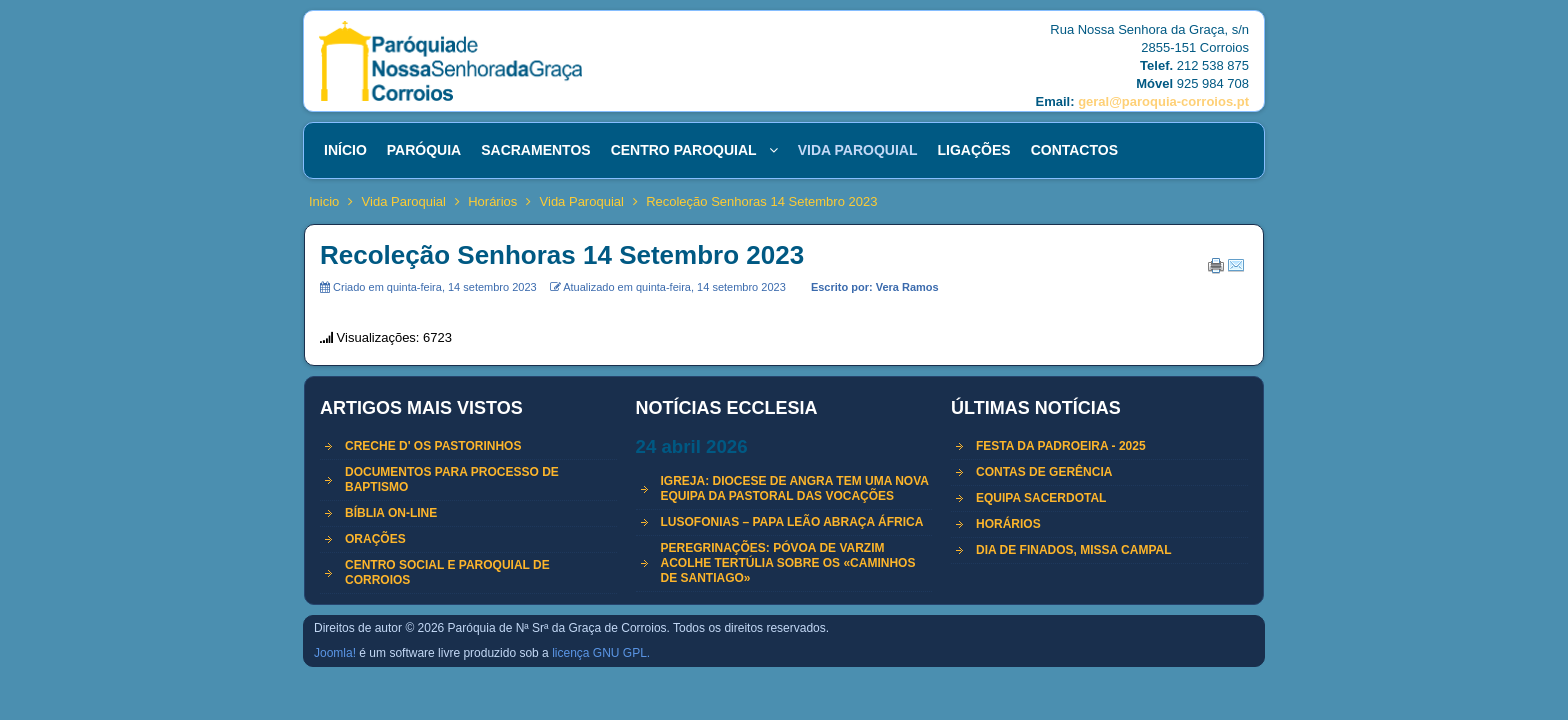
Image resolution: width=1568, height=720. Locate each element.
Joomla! (335, 653)
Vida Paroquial (404, 201)
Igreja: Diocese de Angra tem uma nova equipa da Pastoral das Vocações (795, 488)
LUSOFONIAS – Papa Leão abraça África (792, 522)
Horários (492, 201)
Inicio (324, 201)
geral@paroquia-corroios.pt (1163, 101)
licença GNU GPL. (601, 653)
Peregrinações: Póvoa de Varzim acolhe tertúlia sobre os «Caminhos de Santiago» (788, 563)
